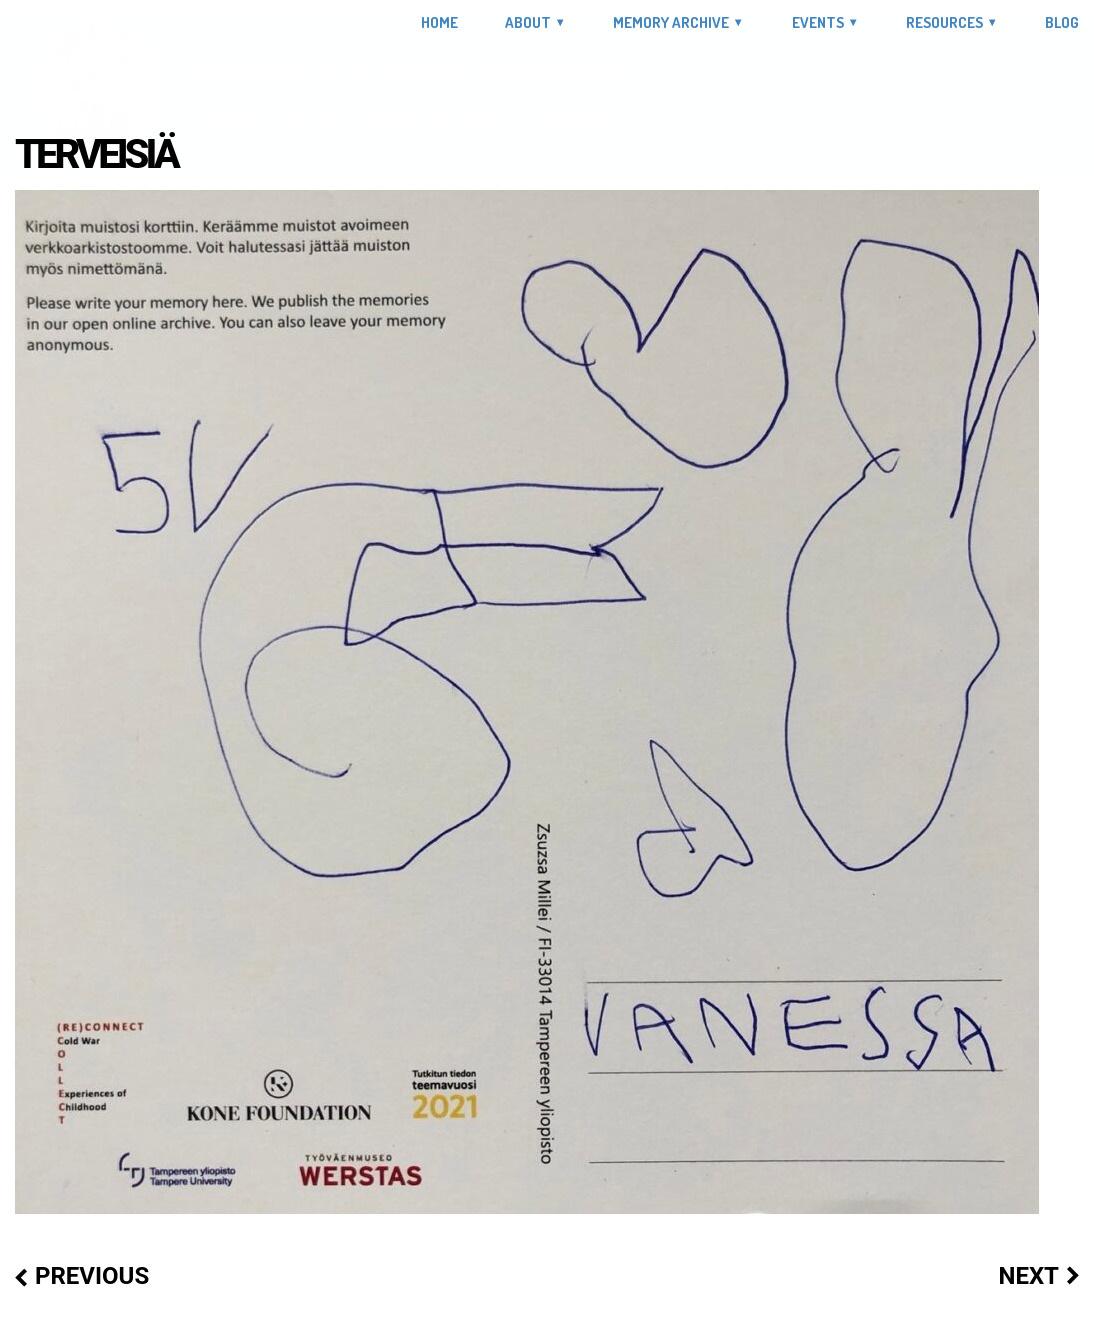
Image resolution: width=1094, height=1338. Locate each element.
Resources (944, 22)
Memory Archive (671, 22)
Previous (92, 1276)
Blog (1062, 23)
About (528, 22)
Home (439, 23)
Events (818, 22)
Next (1028, 1276)
